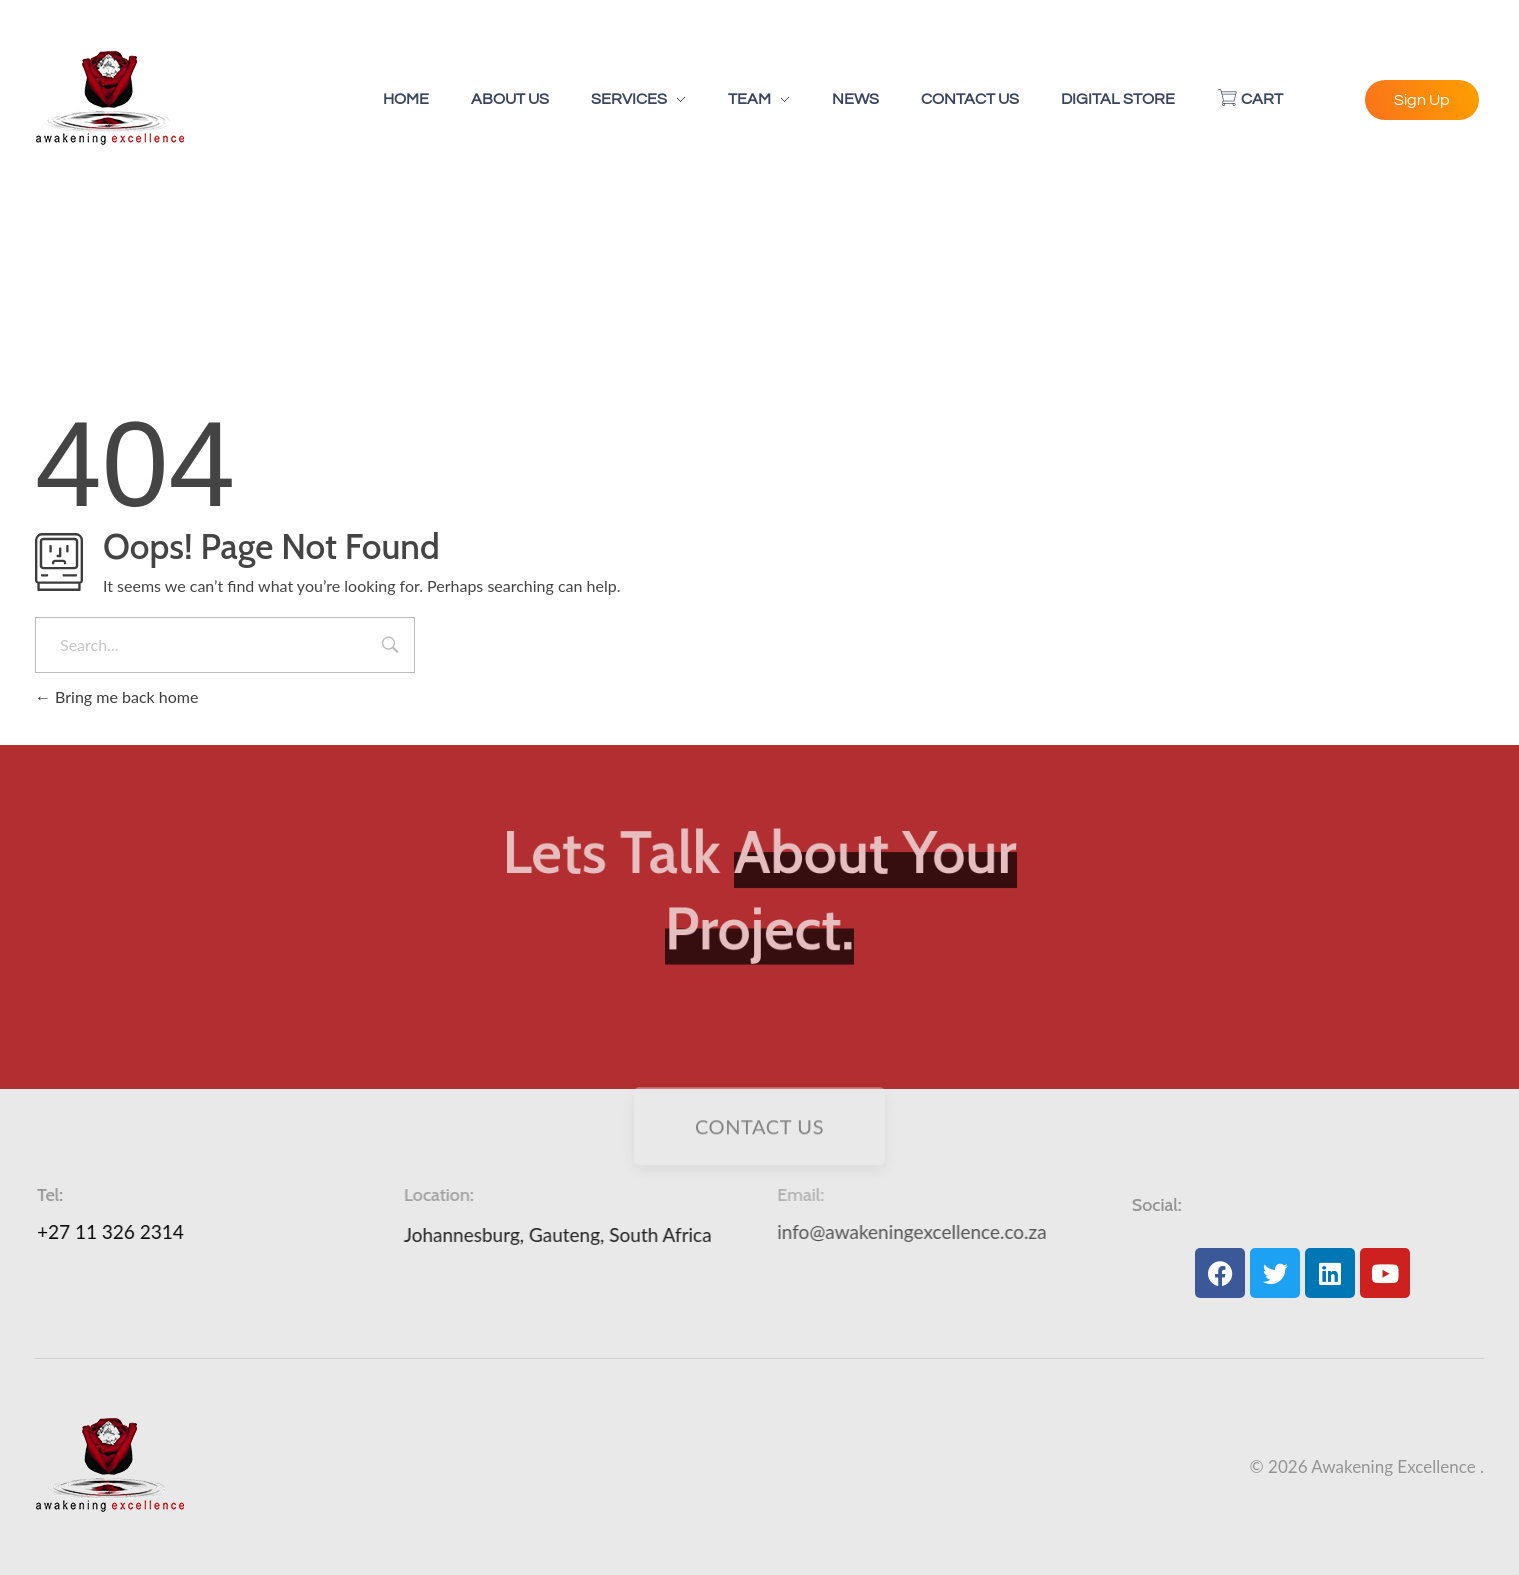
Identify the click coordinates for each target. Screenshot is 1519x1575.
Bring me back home (116, 696)
